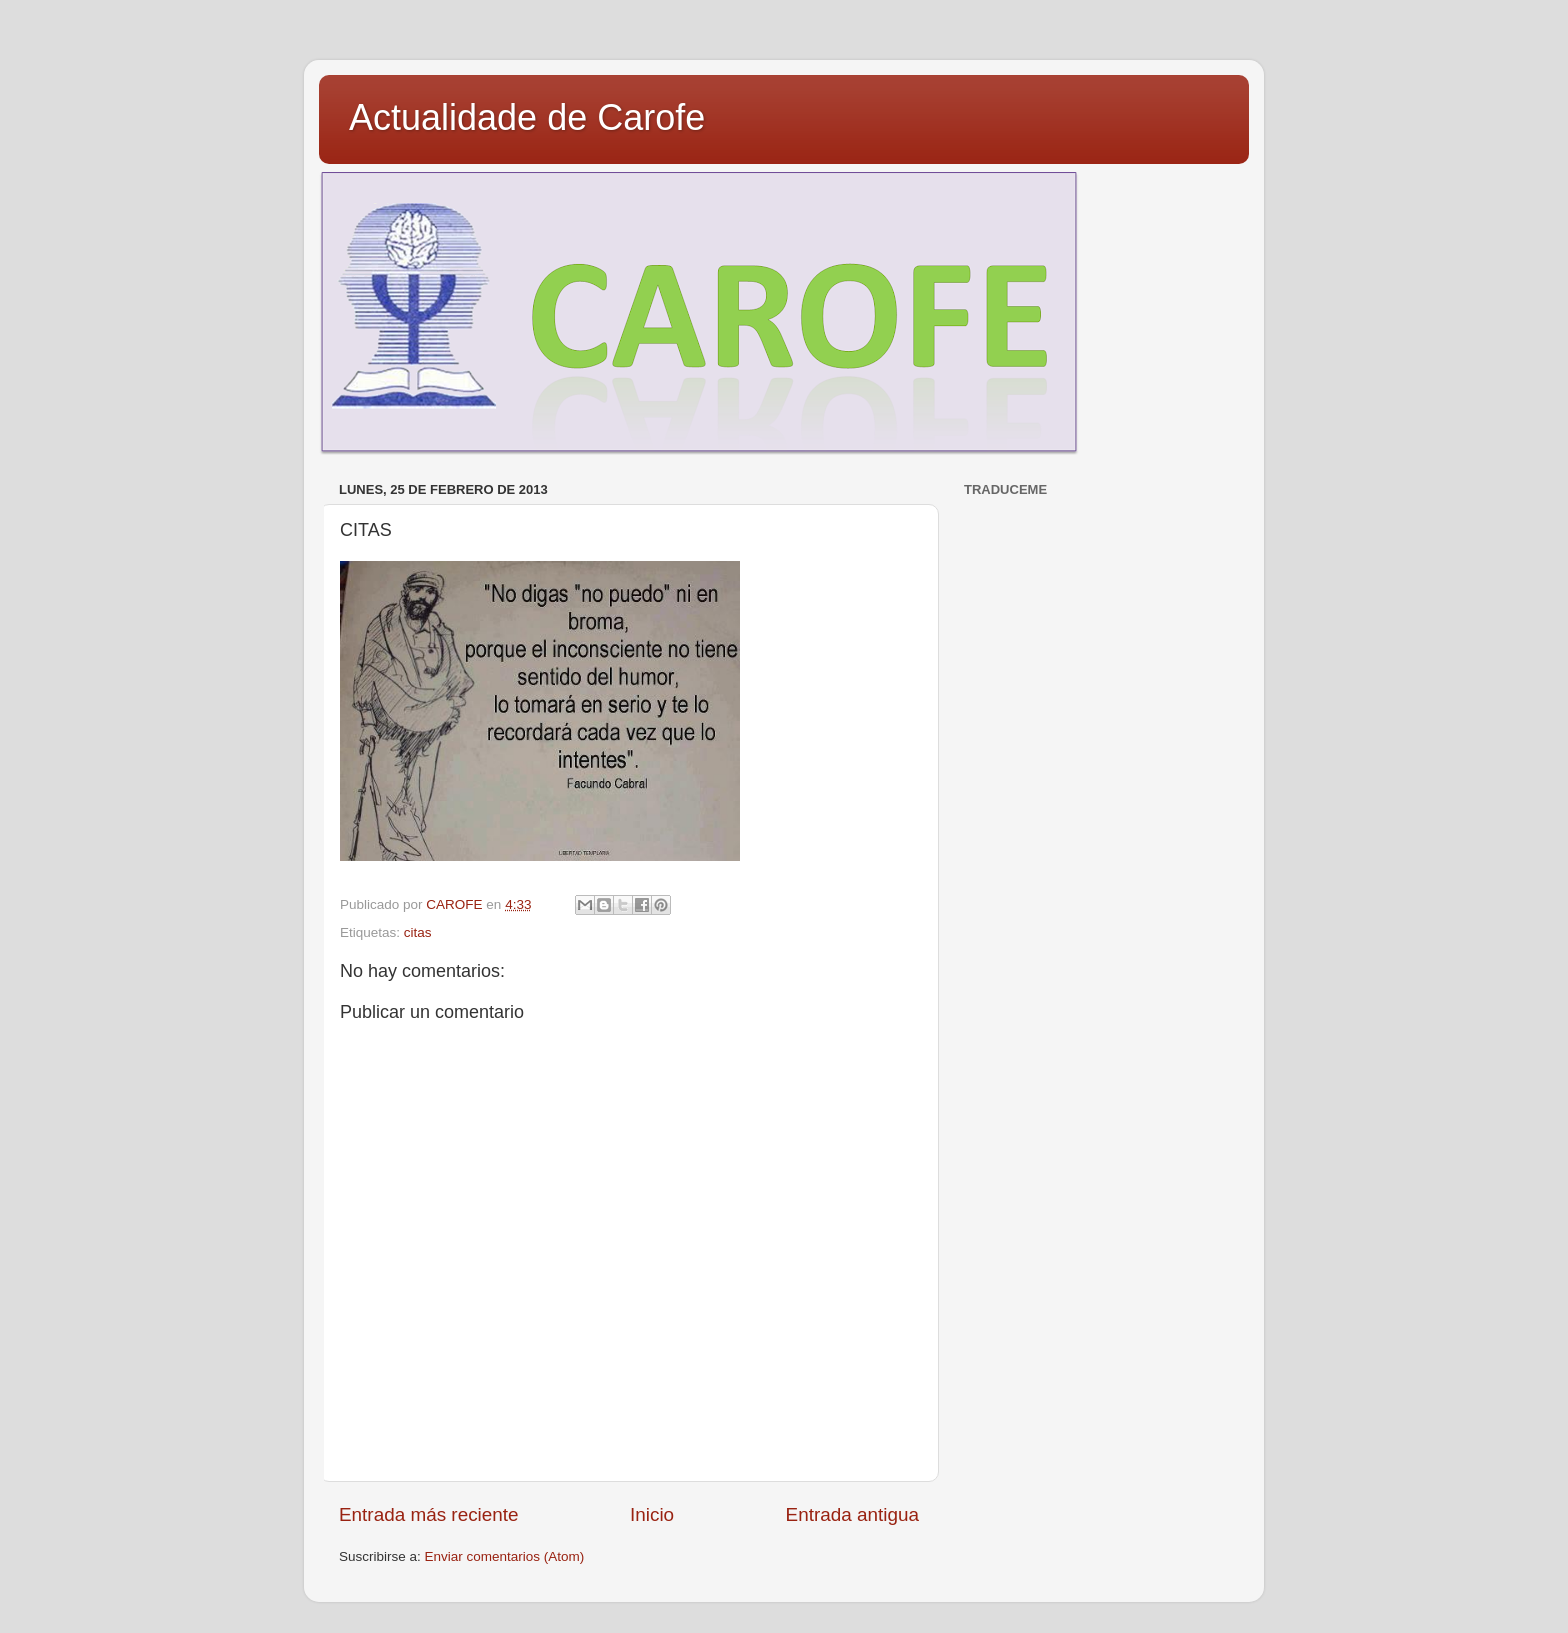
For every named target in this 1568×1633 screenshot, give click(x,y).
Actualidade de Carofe (527, 117)
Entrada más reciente (429, 1514)
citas (418, 932)
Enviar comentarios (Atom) (505, 1556)
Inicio (652, 1514)
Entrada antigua (852, 1514)
